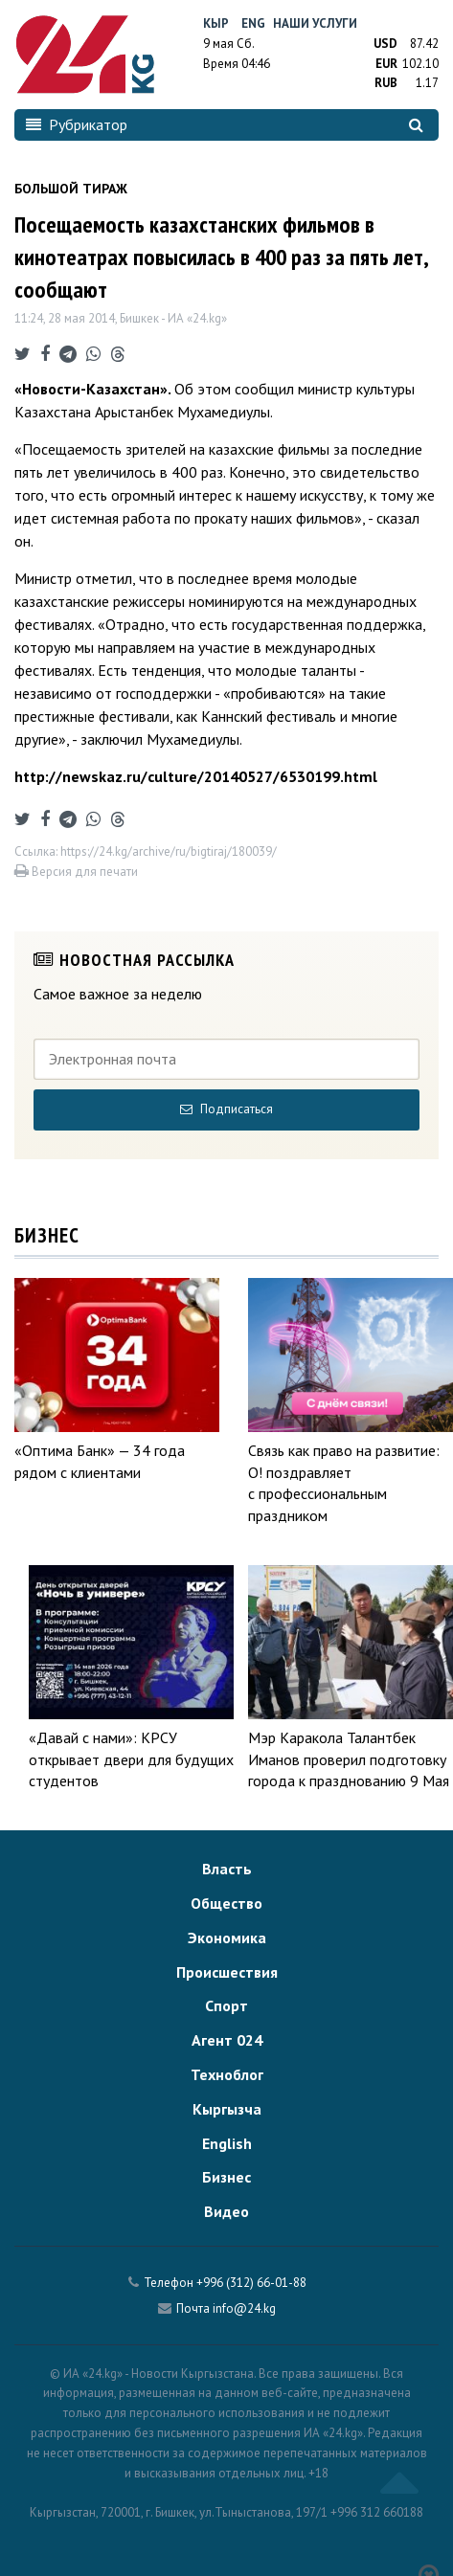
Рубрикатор (76, 124)
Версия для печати (76, 871)
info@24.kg (244, 2308)
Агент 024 (227, 2040)
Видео (226, 2211)
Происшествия (227, 1972)
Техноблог (227, 2074)
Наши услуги (315, 23)
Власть (227, 1868)
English (227, 2143)
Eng (253, 23)
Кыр (216, 23)
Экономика (227, 1937)
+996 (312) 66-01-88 (251, 2282)
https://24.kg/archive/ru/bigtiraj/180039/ (168, 851)
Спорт (226, 2005)
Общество (226, 1903)
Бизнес (226, 2176)
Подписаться (226, 1109)
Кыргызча (227, 2108)
